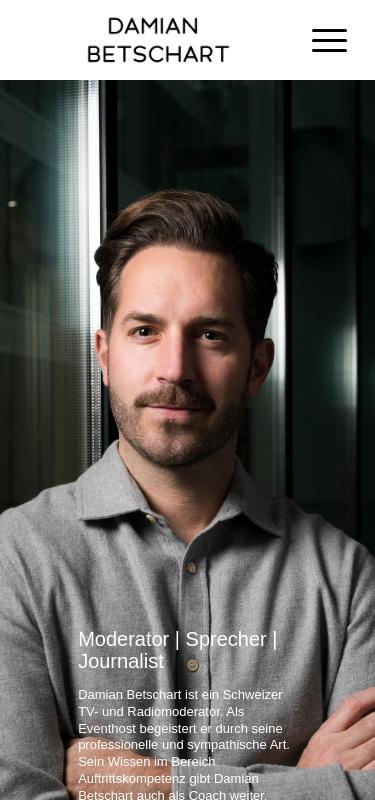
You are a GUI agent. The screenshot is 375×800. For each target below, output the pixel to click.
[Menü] (319, 40)
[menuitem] (319, 40)
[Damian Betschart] (155, 40)
